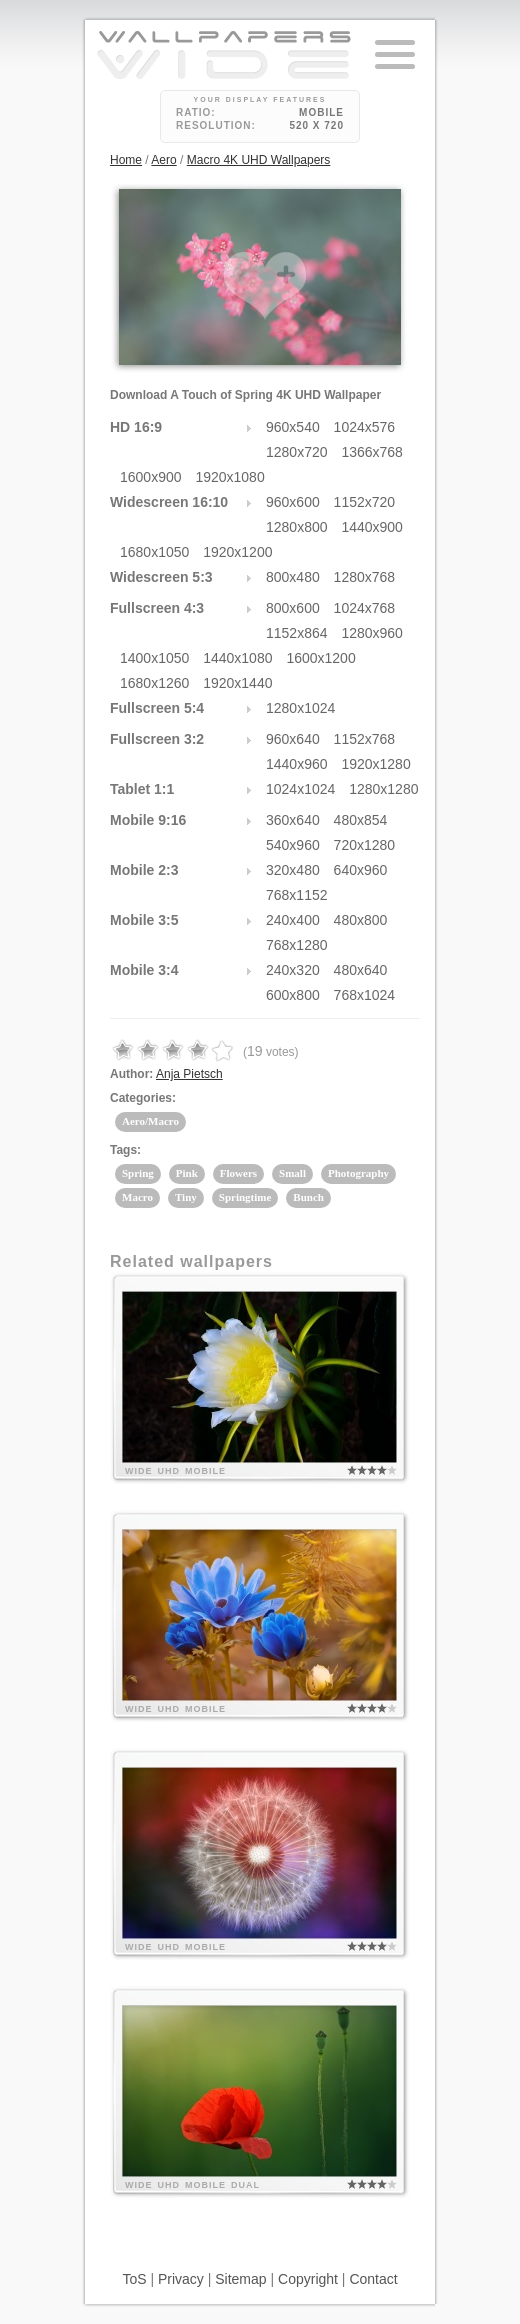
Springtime (245, 1197)
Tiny (186, 1197)
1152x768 (365, 739)
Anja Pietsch (189, 1074)
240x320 (293, 970)
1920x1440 (237, 683)
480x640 (361, 970)
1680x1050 (154, 552)
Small (292, 1173)
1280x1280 (383, 789)
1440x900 (372, 527)
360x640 (293, 820)
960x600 (293, 502)
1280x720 (297, 452)
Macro (137, 1197)
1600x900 (151, 477)
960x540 (293, 427)
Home (126, 160)
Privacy (181, 2279)
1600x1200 (320, 658)
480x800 (361, 920)
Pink (187, 1173)
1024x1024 (300, 789)
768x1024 (365, 995)
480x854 (361, 820)
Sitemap (240, 2279)
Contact (373, 2279)
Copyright (308, 2279)
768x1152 (297, 895)
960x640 (293, 739)
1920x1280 (375, 764)
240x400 (293, 920)
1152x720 (365, 502)
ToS (134, 2279)
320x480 (293, 870)
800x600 (293, 608)
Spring (138, 1173)
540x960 (293, 845)
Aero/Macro (150, 1121)
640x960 (361, 870)
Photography (358, 1173)
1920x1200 (237, 552)
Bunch (308, 1197)
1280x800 (297, 527)
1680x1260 (154, 683)
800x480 (293, 577)
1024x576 (365, 427)
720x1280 (365, 845)
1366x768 (372, 452)
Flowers (238, 1173)
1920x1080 (229, 477)
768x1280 (297, 945)
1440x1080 (237, 658)
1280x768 (365, 577)
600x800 (293, 995)
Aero (163, 160)
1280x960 (372, 633)
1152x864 (297, 633)
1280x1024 (300, 708)
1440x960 (297, 764)
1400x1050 (154, 658)
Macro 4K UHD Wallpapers (259, 160)
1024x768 (365, 608)
